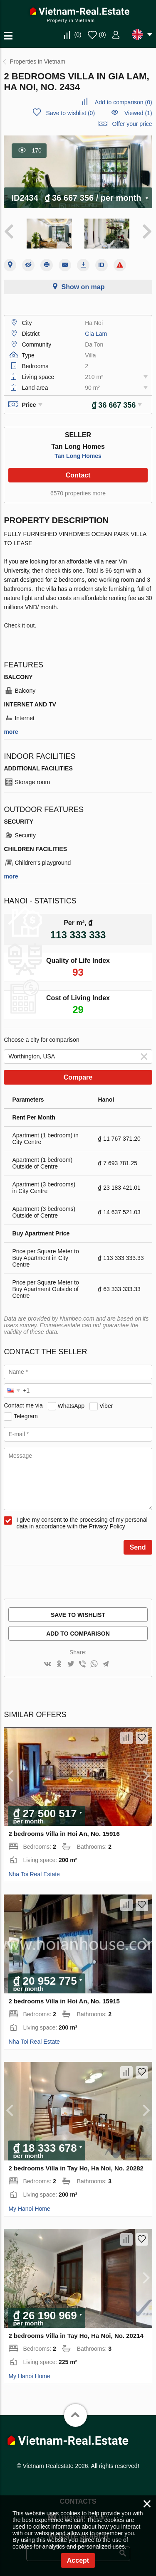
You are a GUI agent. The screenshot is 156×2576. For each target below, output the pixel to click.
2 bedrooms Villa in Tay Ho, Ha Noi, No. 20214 (76, 2335)
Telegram (26, 1415)
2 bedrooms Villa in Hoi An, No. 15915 (64, 2001)
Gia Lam (96, 333)
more (11, 731)
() (77, 34)
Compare (78, 1077)
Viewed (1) (138, 113)
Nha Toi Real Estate (33, 1874)
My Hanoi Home (29, 2208)
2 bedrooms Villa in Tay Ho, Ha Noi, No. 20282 (76, 2168)
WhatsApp (71, 1405)
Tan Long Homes (78, 456)
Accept (78, 2560)
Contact (78, 475)
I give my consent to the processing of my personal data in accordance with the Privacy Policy (81, 1523)
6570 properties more (78, 493)
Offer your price (132, 124)
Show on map (83, 286)
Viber (106, 1405)
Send (138, 1547)
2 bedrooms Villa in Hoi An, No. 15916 (64, 1833)
